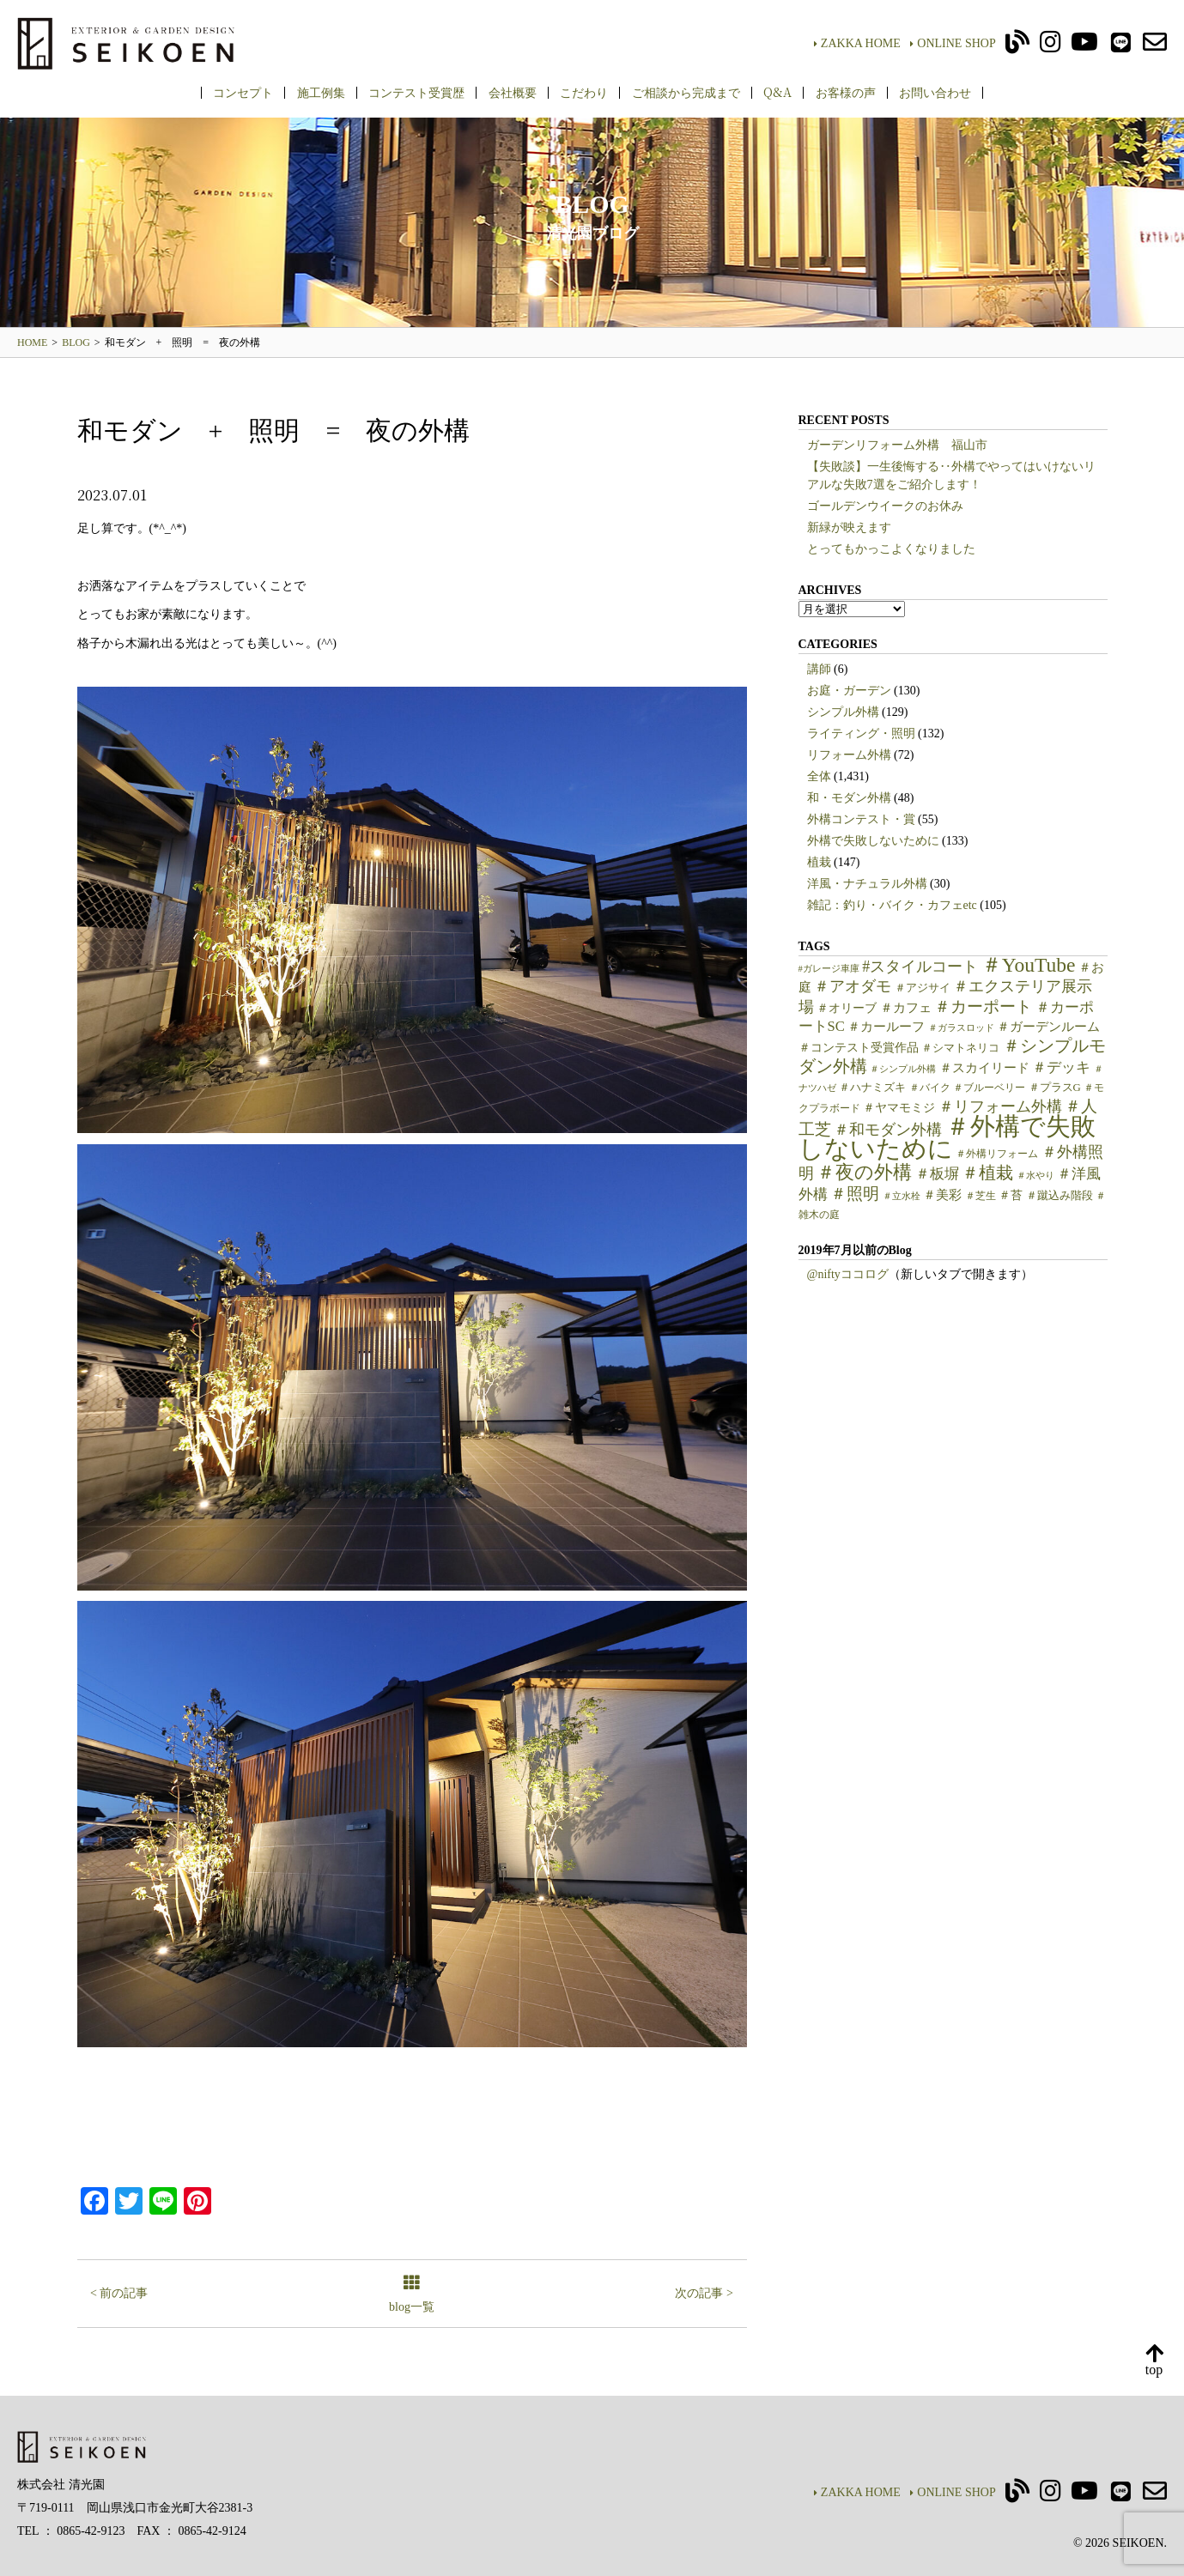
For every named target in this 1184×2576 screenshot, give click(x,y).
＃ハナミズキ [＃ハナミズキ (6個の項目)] (872, 1088)
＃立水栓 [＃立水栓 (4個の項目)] (901, 1196)
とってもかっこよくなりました (891, 548)
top (1154, 2361)
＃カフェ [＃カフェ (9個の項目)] (906, 1008)
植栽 (819, 862)
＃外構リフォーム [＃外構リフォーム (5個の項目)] (997, 1154)
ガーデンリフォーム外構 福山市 (903, 445)
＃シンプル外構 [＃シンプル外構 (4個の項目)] (903, 1069)
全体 (819, 776)
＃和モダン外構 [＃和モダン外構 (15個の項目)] (888, 1129)
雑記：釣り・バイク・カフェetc (892, 905)
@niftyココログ (848, 1274)
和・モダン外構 (849, 797)
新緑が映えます (849, 527)
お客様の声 (846, 91)
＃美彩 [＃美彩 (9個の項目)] (942, 1195)
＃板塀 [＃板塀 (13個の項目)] (937, 1174)
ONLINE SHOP (952, 43)
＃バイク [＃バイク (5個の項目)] (929, 1088)
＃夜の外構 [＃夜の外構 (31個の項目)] (864, 1172)
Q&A (777, 91)
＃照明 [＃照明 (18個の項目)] (854, 1194)
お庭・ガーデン (849, 690)
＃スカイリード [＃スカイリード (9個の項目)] (984, 1068)
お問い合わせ (935, 91)
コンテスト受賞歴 (416, 91)
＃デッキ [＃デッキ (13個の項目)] (1061, 1067)
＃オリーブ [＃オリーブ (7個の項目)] (847, 1008)
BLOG (76, 342)
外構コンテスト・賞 (861, 819)
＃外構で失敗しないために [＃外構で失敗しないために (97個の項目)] (947, 1137)
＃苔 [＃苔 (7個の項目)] (1011, 1195)
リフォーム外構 (849, 755)
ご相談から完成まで (686, 91)
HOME (32, 342)
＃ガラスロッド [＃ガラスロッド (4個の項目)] (961, 1028)
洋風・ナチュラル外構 (867, 883)
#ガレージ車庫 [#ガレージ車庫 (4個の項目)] (828, 968)
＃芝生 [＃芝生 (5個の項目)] (980, 1196)
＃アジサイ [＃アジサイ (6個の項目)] (922, 988)
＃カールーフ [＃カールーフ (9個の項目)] (886, 1026)
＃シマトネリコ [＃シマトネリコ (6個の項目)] (960, 1048)
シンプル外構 (843, 712)
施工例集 (321, 91)
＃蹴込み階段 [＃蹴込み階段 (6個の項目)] (1059, 1196)
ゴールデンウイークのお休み (885, 506)
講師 (819, 669)
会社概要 (513, 91)
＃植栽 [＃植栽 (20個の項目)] (987, 1173)
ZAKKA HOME (857, 43)
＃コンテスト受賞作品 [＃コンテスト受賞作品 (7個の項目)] (858, 1047)
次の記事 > (703, 2293)
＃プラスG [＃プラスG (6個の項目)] (1055, 1088)
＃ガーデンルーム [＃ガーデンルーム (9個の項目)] (1048, 1026)
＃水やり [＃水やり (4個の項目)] (1035, 1175)
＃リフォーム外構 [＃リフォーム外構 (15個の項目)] (1000, 1106)
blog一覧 (411, 2294)
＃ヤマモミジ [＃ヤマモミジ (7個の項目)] (899, 1107)
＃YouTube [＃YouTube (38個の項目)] (1028, 965)
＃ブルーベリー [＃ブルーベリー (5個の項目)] (989, 1088)
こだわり (584, 91)
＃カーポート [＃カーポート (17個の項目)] (983, 1006)
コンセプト (243, 91)
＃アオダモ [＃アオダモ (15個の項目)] (852, 986)
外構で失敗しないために (873, 840)
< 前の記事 (119, 2293)
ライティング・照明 (861, 733)
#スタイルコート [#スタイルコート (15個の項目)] (920, 966)
